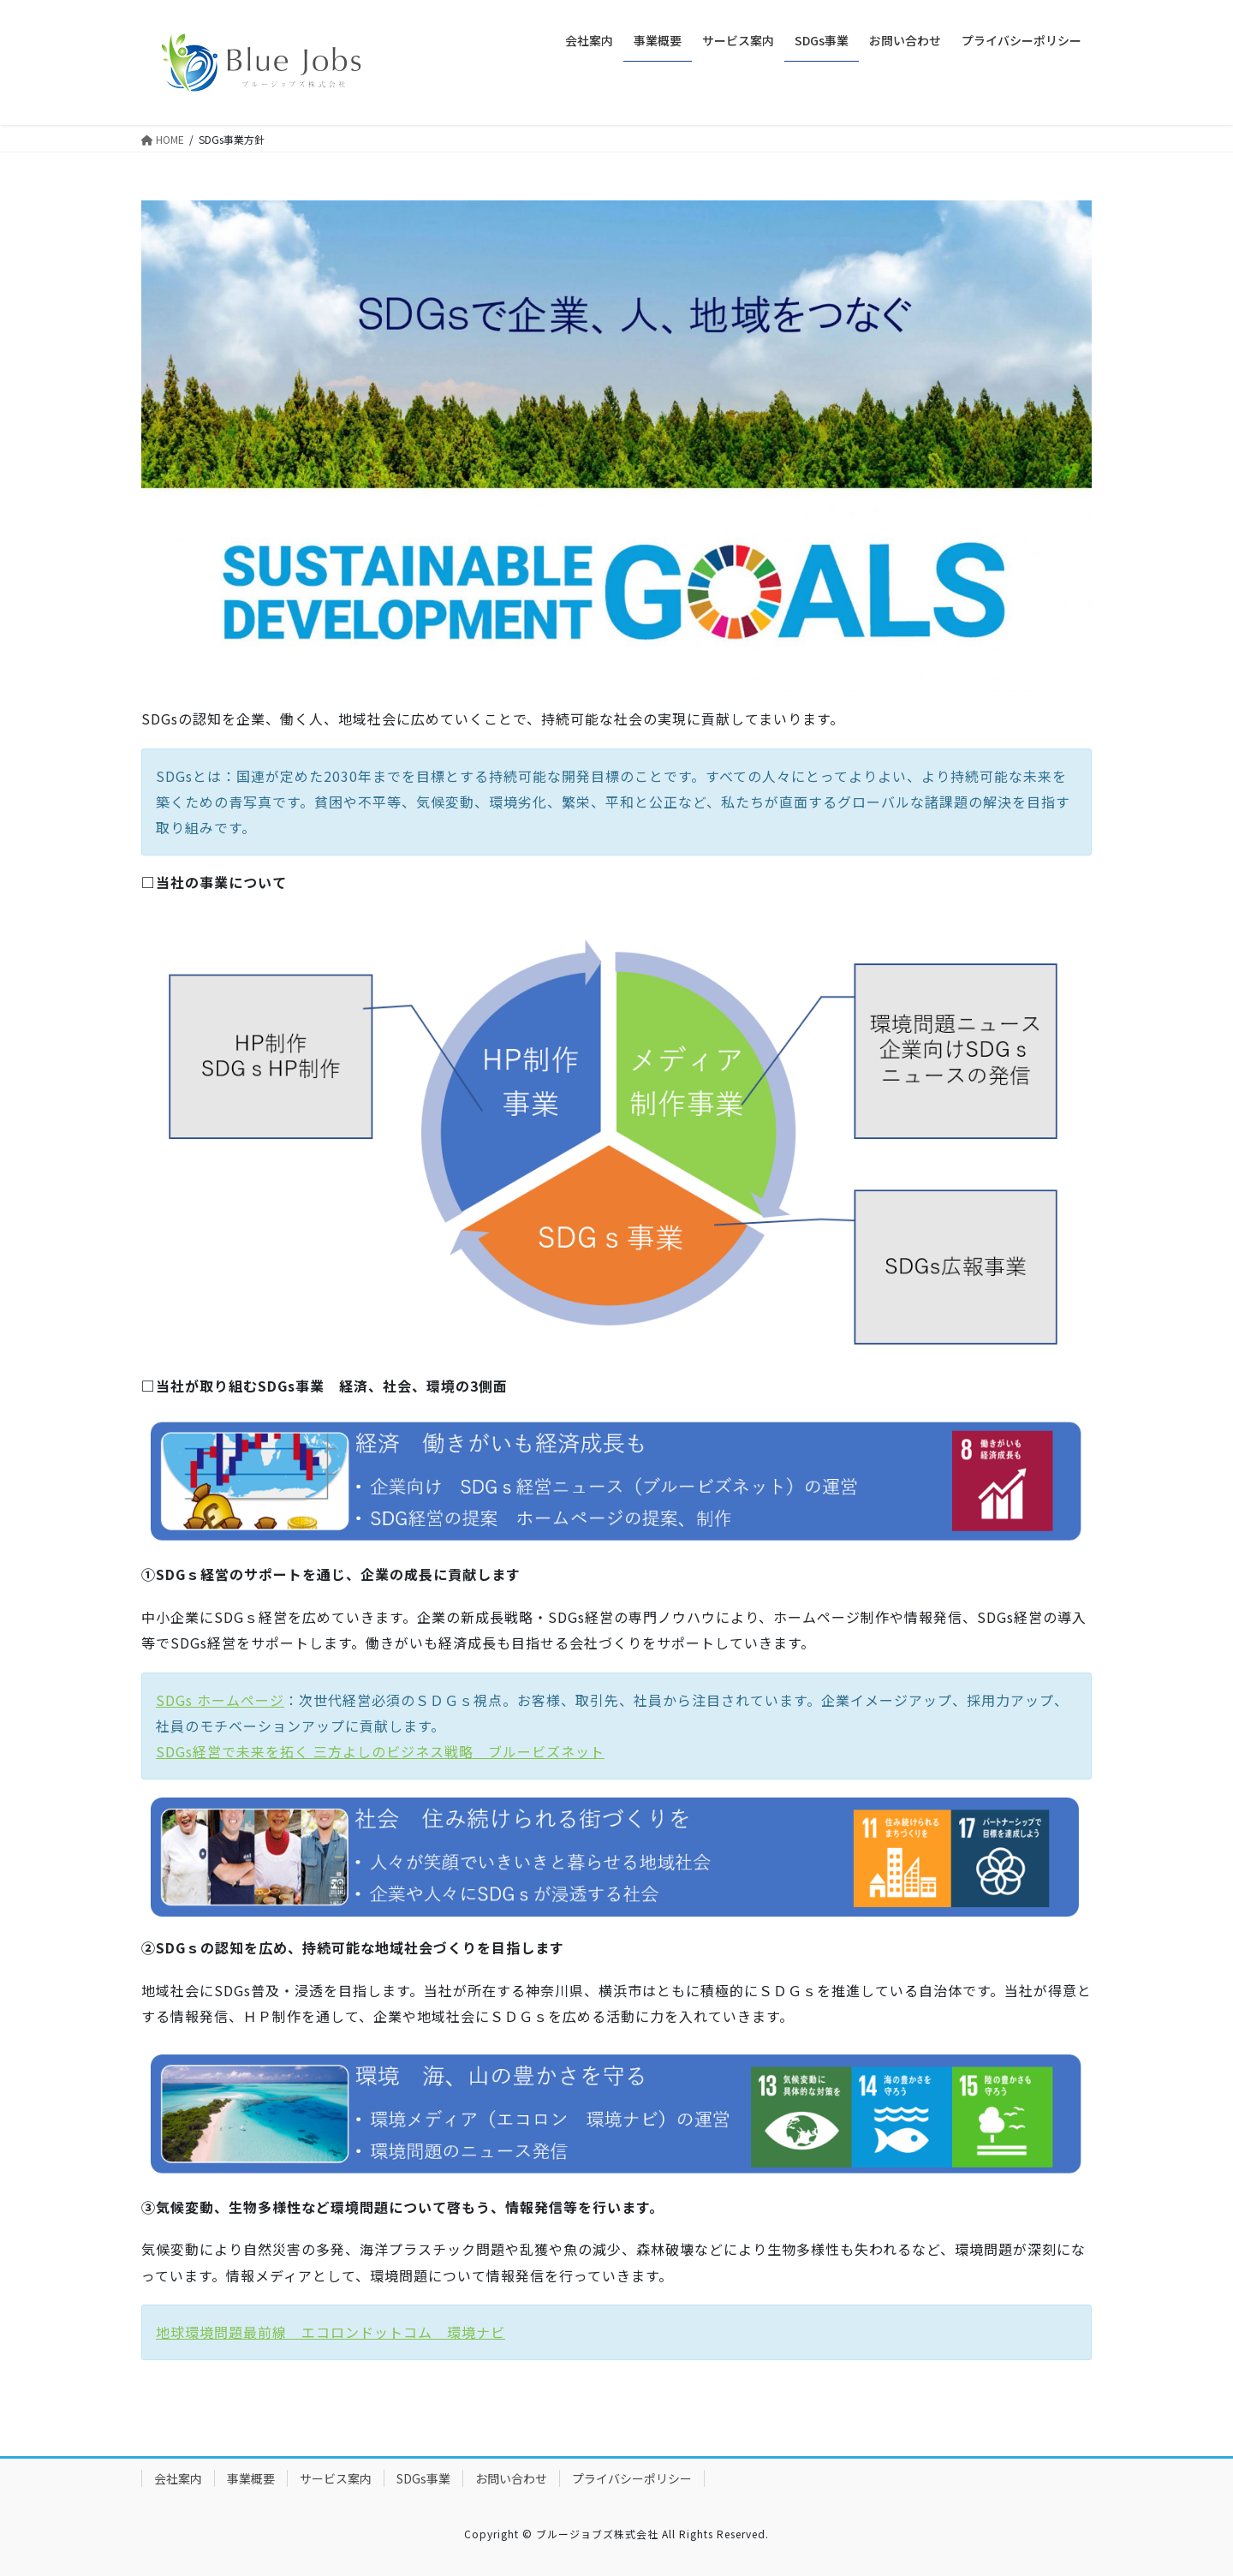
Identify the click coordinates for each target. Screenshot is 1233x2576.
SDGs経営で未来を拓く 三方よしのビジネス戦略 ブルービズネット (380, 1751)
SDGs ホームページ (220, 1700)
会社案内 (178, 2478)
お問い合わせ (511, 2478)
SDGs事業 (423, 2478)
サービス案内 (336, 2478)
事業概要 (251, 2478)
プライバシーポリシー (632, 2478)
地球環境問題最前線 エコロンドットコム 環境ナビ (330, 2332)
